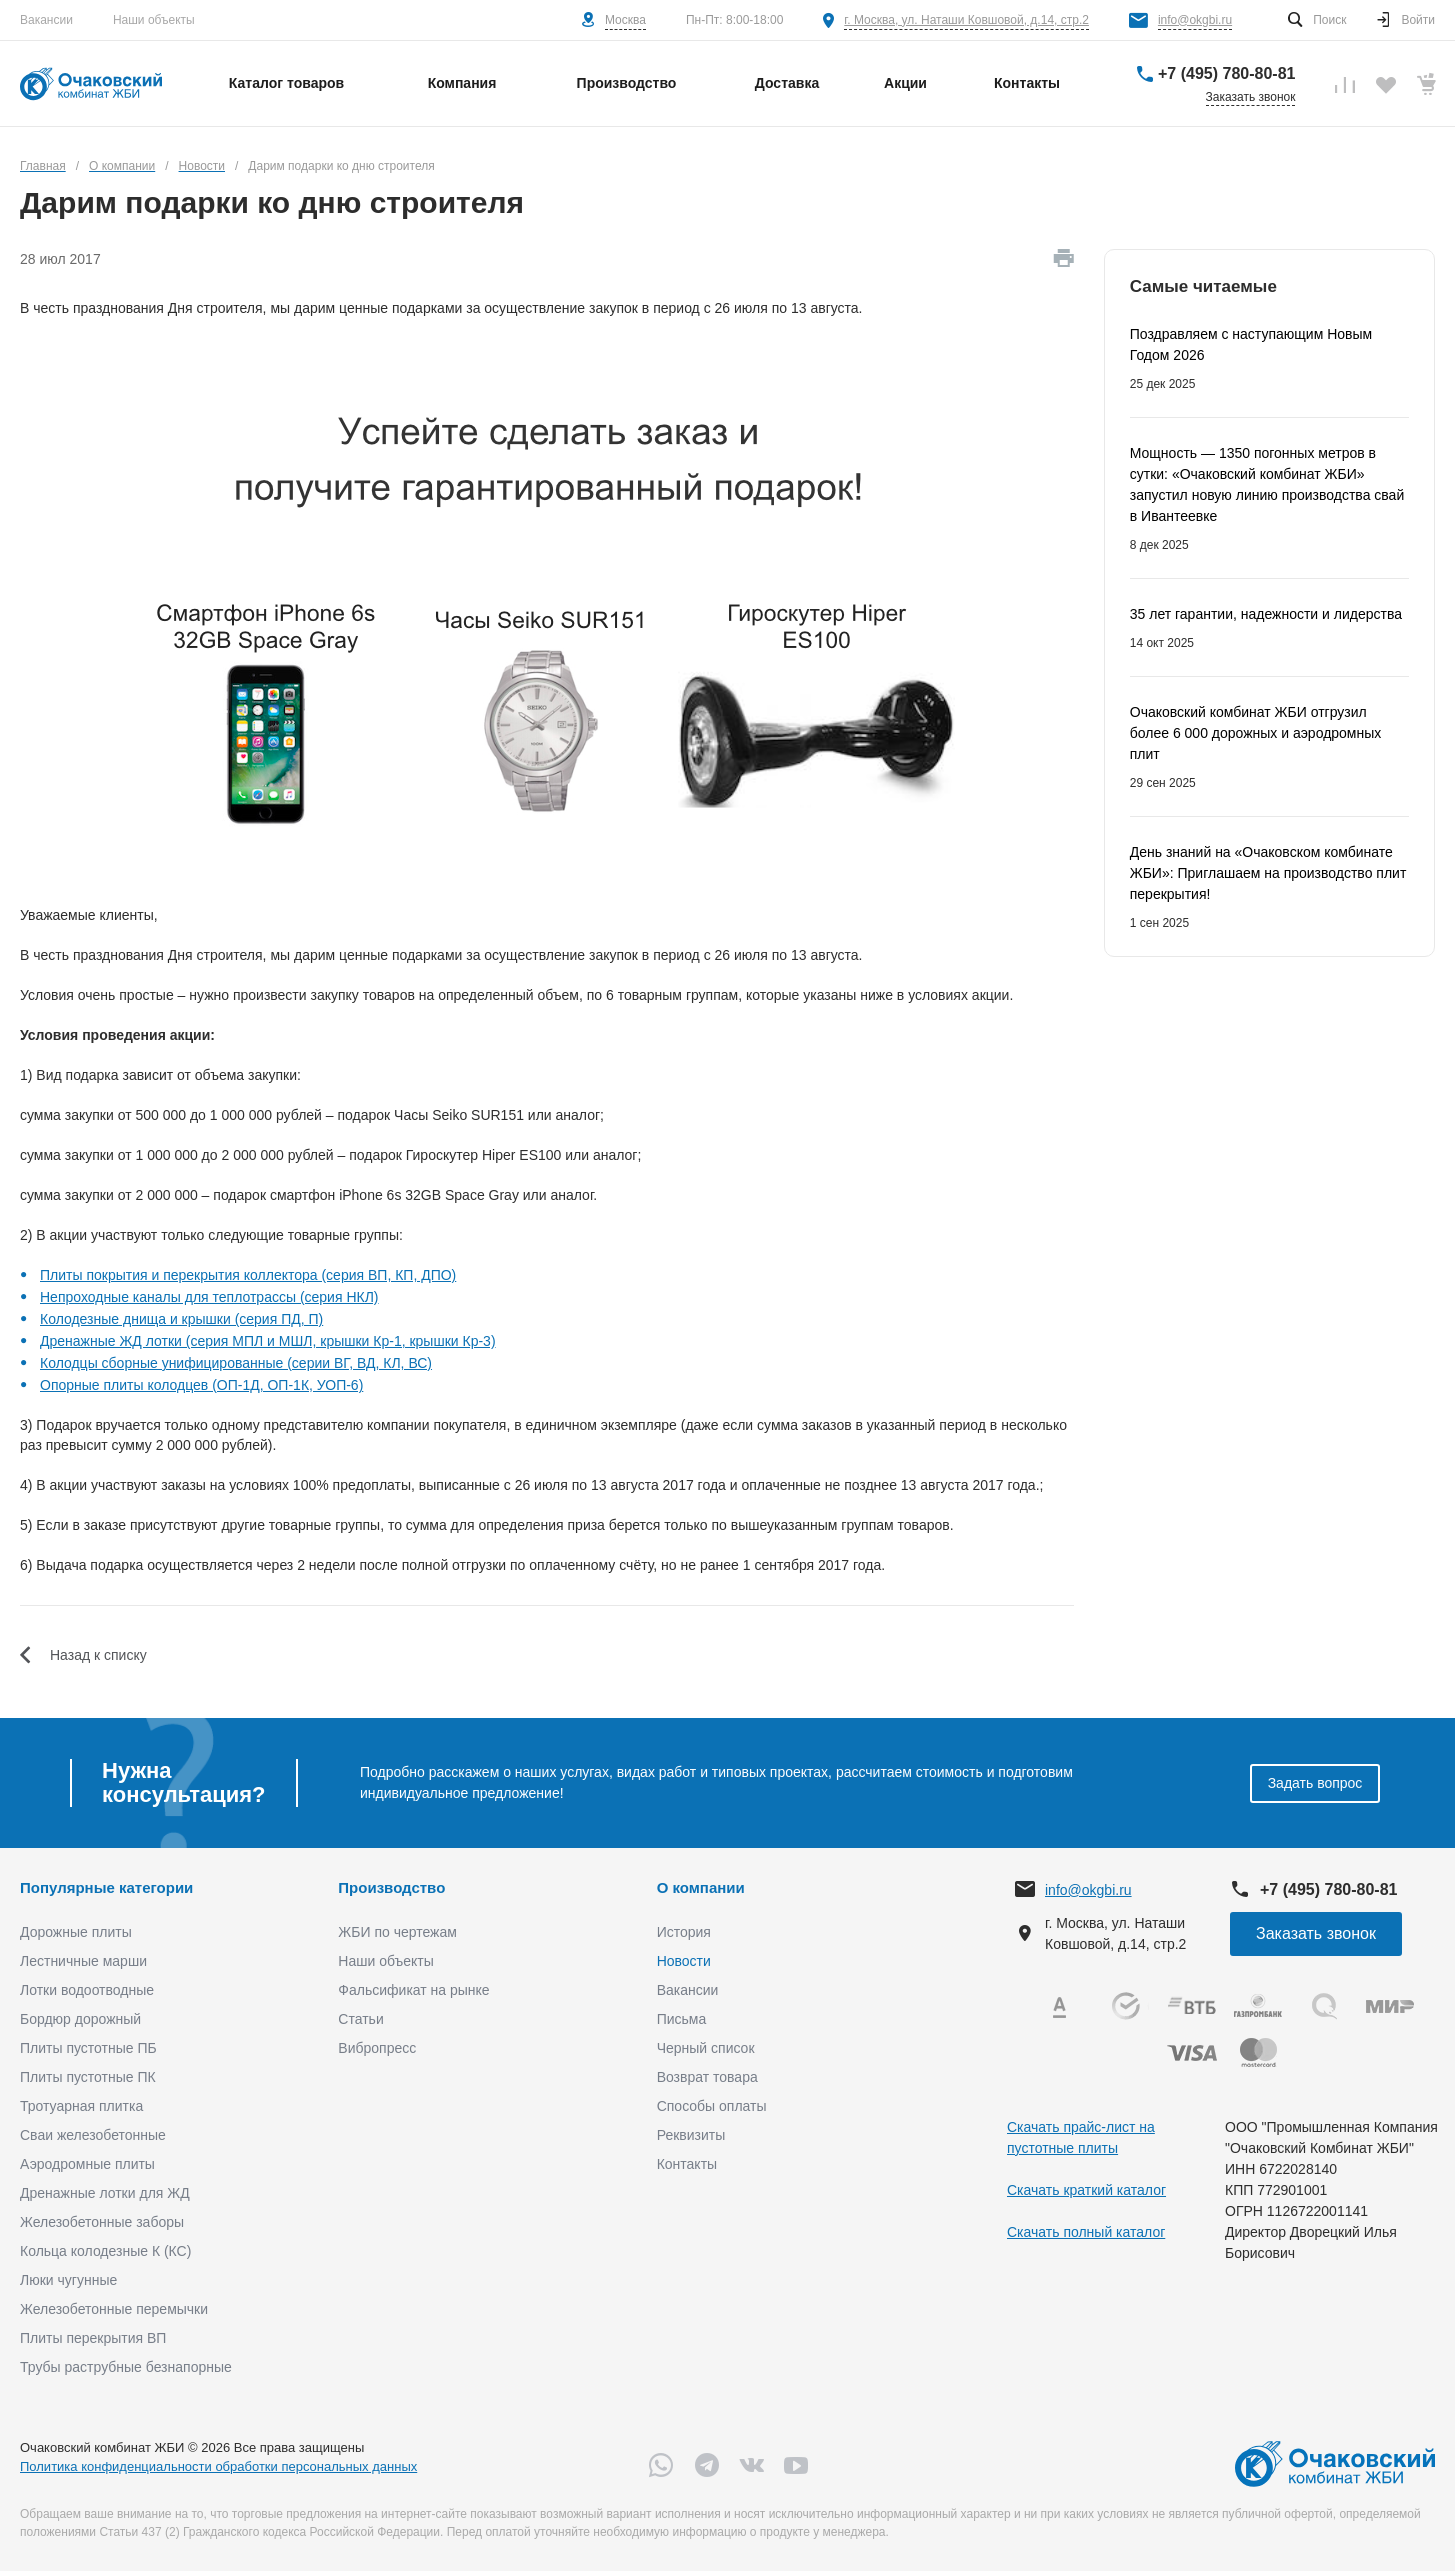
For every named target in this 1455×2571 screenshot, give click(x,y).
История (684, 1932)
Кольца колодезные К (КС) (105, 2251)
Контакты (687, 2164)
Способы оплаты (712, 2106)
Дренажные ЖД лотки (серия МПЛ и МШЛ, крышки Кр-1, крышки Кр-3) (268, 1341)
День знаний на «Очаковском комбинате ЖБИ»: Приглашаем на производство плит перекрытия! (1268, 873)
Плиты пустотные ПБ (88, 2048)
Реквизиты (691, 2135)
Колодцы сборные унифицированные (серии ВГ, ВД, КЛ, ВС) (236, 1363)
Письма (682, 2019)
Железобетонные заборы (102, 2222)
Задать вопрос (1315, 1783)
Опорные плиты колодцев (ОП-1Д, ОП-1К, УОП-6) (201, 1385)
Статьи (360, 2019)
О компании (701, 1887)
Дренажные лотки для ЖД (105, 2193)
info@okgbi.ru (1195, 20)
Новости (684, 1961)
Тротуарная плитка (81, 2106)
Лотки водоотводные (87, 1990)
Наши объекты (154, 20)
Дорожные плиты (76, 1932)
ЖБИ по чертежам (397, 1932)
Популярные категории (106, 1887)
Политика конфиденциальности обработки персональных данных (218, 2466)
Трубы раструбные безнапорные (126, 2367)
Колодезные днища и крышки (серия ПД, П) (181, 1319)
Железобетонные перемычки (114, 2309)
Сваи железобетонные (93, 2135)
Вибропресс (377, 2048)
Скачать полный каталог (1086, 2232)
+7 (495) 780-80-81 (1226, 73)
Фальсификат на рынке (413, 1990)
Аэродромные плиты (87, 2164)
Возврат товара (707, 2077)
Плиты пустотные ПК (88, 2077)
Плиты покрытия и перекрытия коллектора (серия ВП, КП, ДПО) (248, 1275)
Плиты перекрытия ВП (93, 2338)
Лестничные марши (83, 1961)
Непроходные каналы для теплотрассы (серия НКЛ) (209, 1297)
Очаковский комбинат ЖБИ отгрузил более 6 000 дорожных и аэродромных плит (1256, 733)
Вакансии (46, 20)
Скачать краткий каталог (1086, 2190)
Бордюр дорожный (80, 2019)
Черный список (706, 2048)
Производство (391, 1887)
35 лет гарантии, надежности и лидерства (1266, 614)
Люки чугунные (68, 2280)
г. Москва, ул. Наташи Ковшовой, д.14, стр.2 (966, 20)
